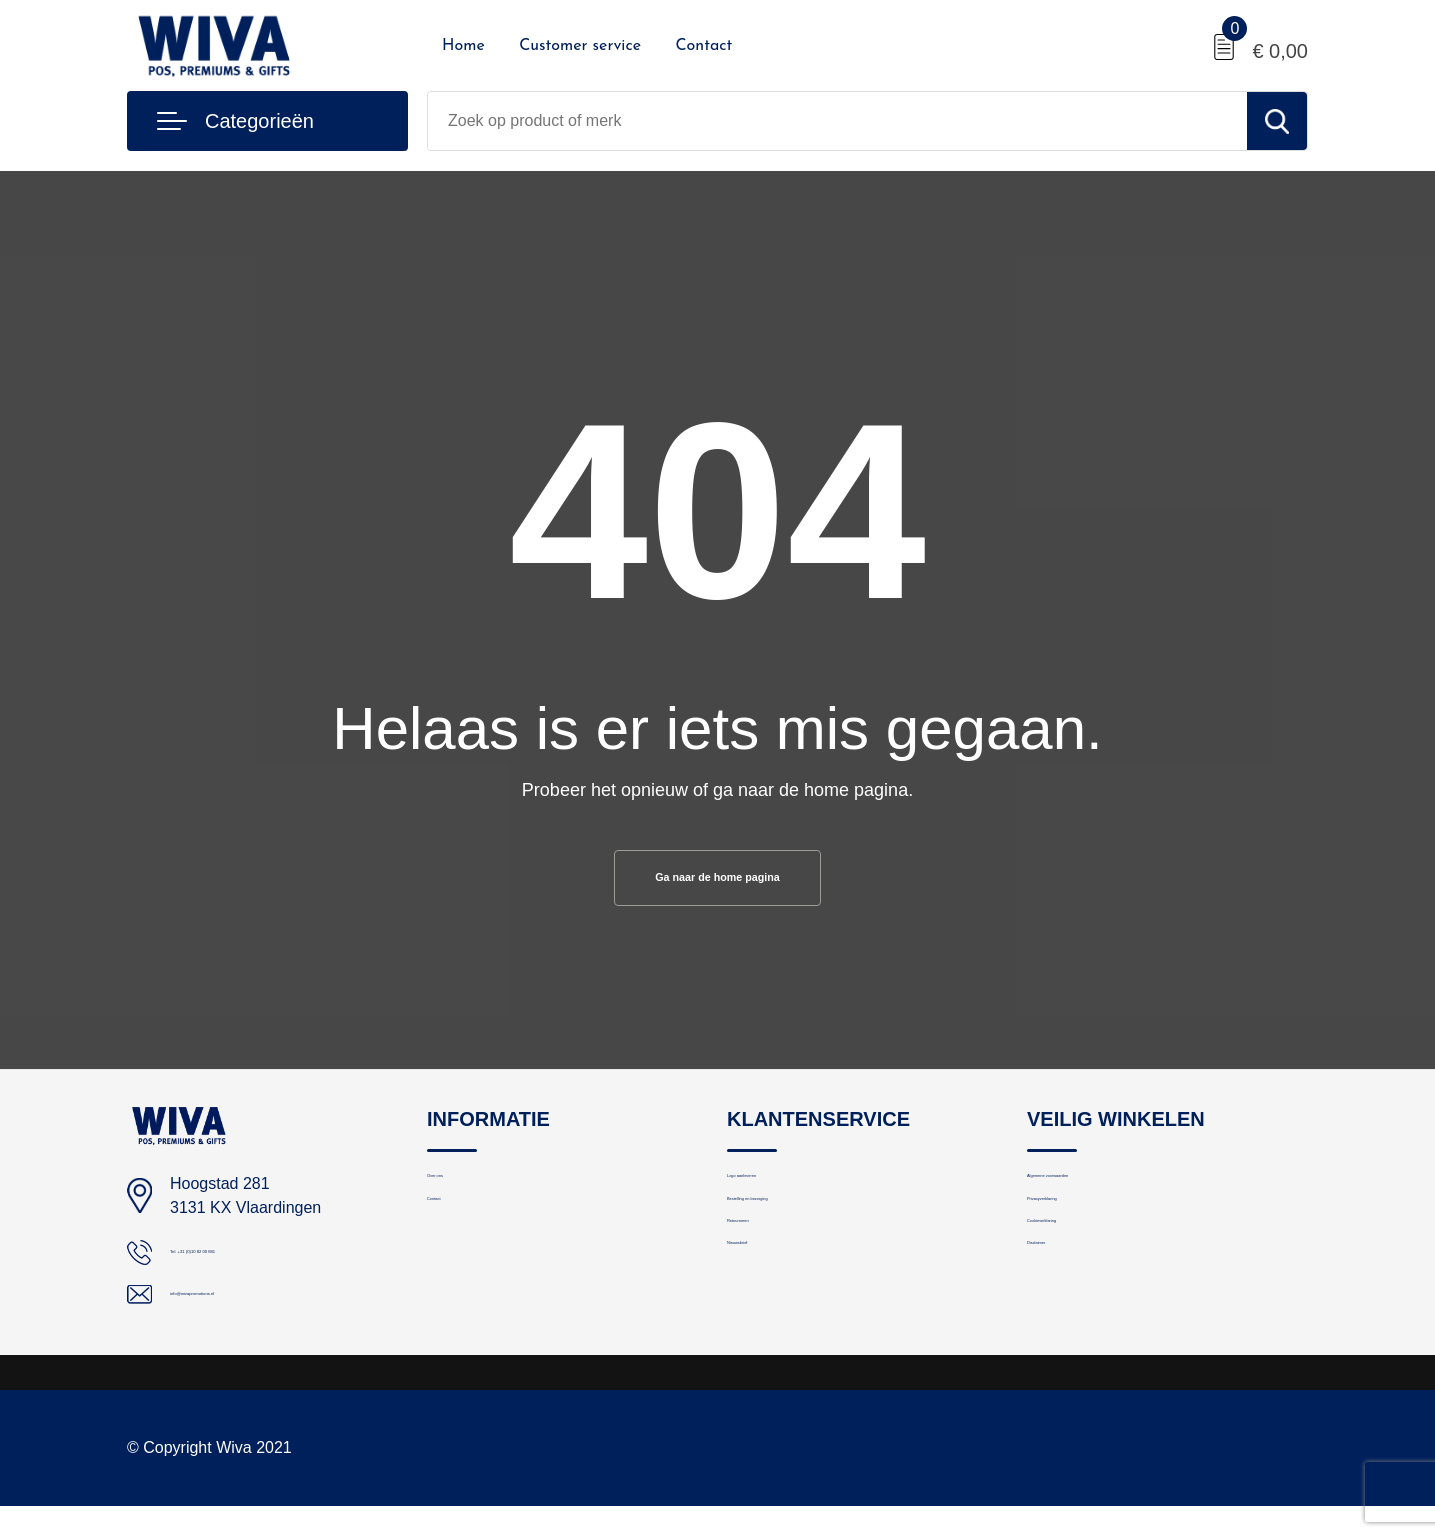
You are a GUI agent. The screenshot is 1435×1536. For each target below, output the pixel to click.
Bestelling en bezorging (805, 1238)
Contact (703, 46)
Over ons (457, 1195)
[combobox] (837, 121)
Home (463, 46)
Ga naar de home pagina (717, 882)
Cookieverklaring (1083, 1281)
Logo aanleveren (783, 1195)
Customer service (580, 46)
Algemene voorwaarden (1106, 1195)
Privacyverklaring (1084, 1238)
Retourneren (768, 1281)
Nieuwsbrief (766, 1324)
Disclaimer (1062, 1324)
